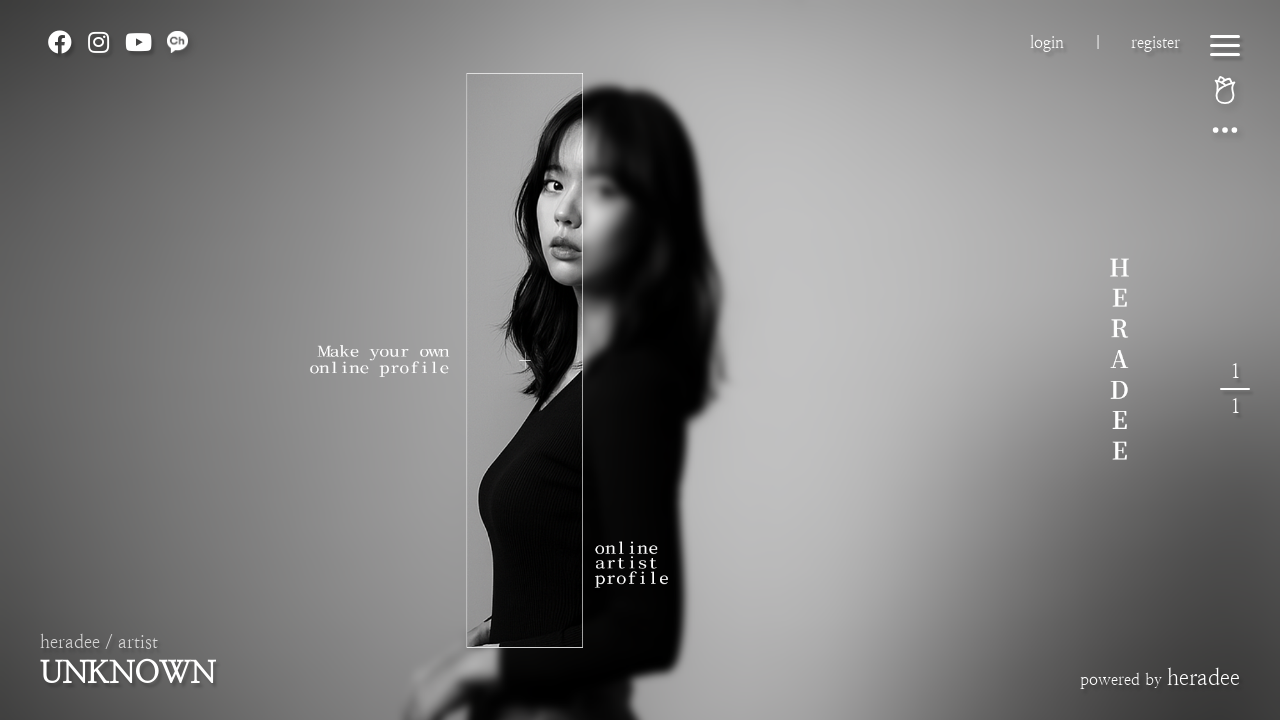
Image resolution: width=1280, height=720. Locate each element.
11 (1235, 389)
